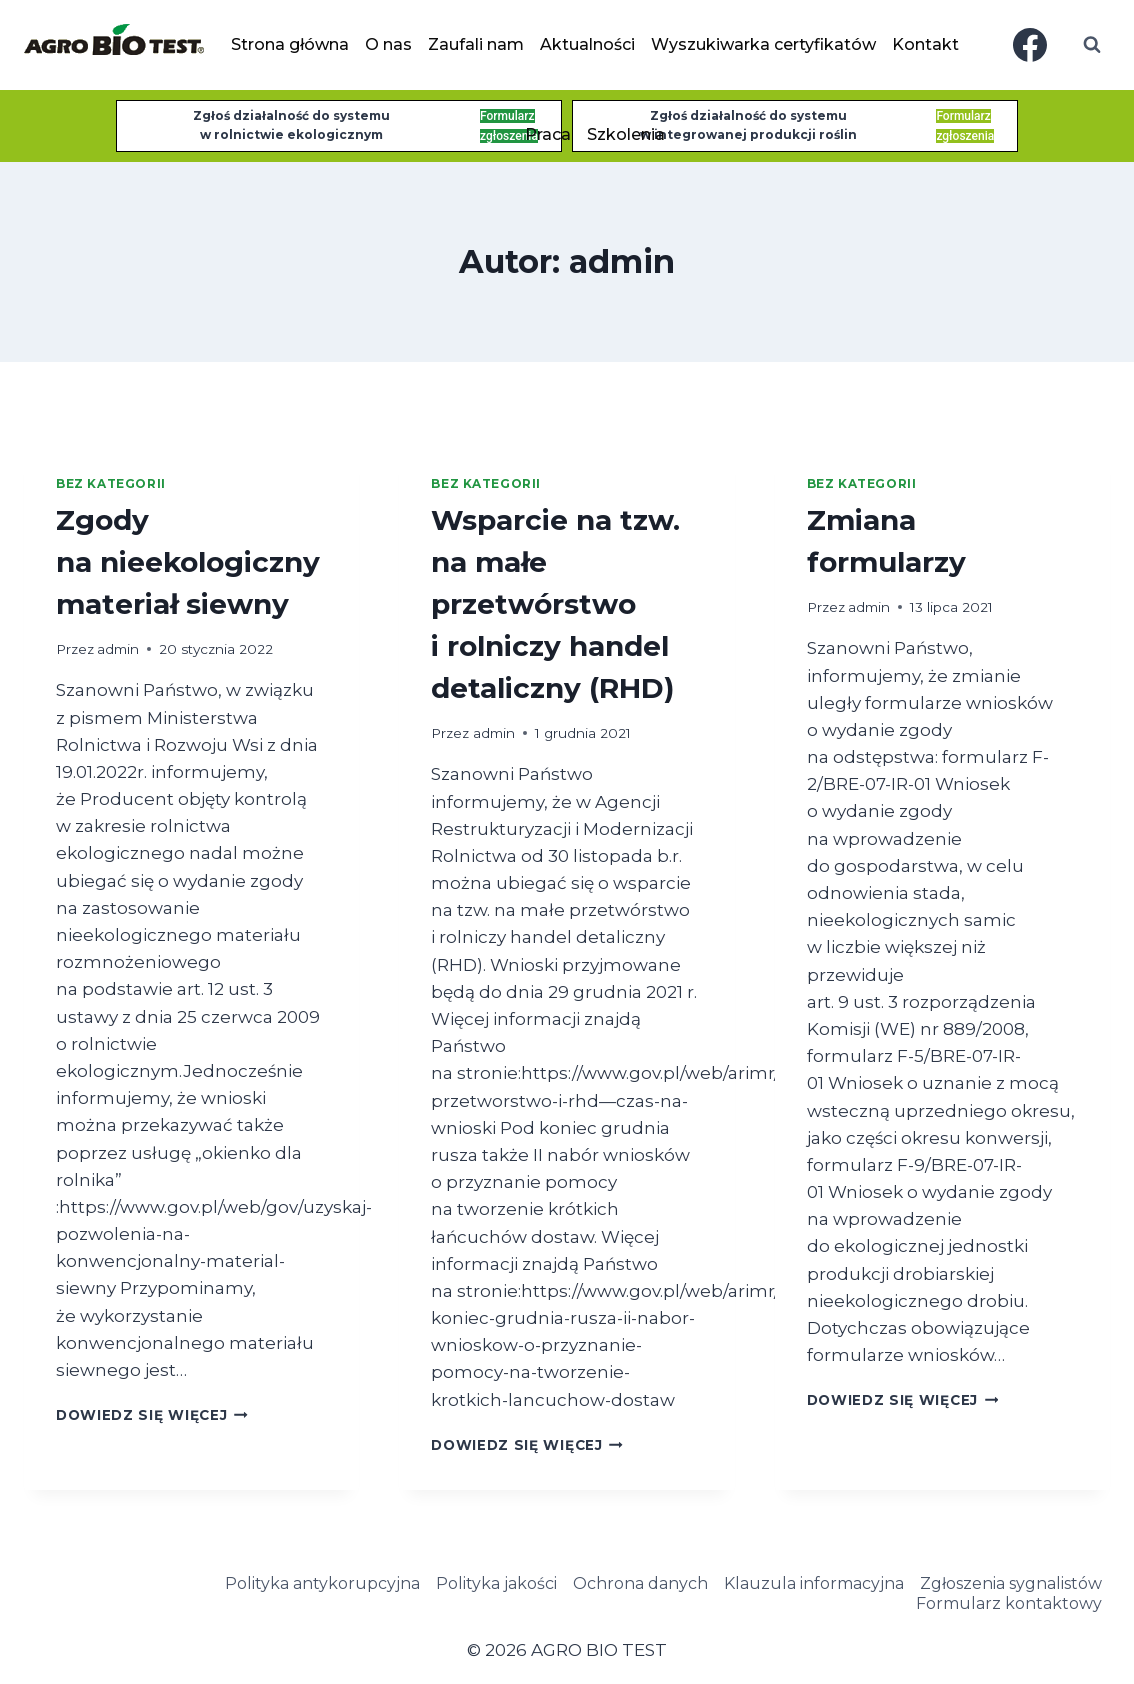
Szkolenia (626, 134)
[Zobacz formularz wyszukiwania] (1092, 45)
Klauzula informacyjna (814, 1583)
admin (118, 649)
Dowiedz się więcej (152, 1415)
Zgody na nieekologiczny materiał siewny (188, 562)
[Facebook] (1030, 45)
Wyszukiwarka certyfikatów (763, 44)
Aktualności (587, 44)
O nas (388, 44)
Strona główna (290, 44)
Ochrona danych (640, 1583)
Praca (548, 134)
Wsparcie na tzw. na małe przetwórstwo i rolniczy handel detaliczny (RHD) (555, 604)
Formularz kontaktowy (1009, 1603)
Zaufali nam (476, 44)
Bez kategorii (111, 483)
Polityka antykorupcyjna (322, 1583)
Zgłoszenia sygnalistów (1011, 1583)
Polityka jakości (496, 1583)
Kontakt (925, 44)
